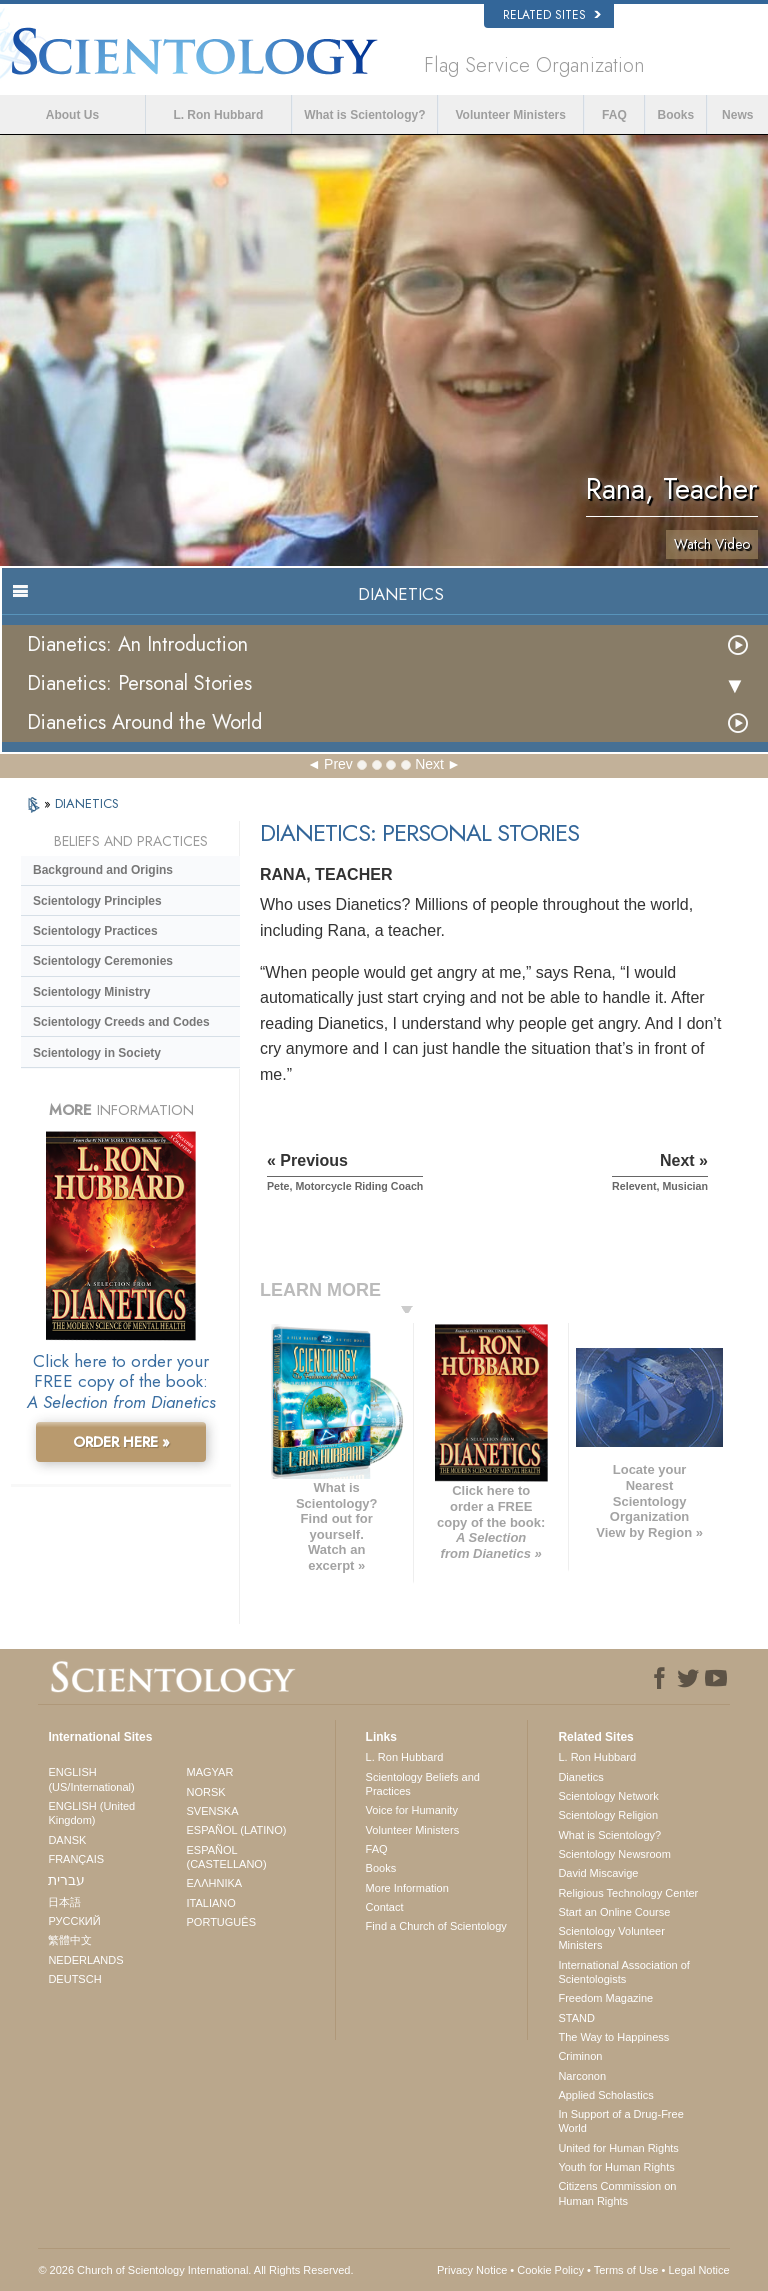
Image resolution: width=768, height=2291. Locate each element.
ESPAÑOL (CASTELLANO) (227, 1857)
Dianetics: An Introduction (137, 644)
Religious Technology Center (628, 1893)
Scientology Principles (97, 901)
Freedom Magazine (605, 1998)
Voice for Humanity (412, 1810)
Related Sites (552, 15)
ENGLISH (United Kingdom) (91, 1813)
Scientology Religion (608, 1815)
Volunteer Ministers (510, 115)
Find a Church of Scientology (436, 1926)
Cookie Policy (550, 2270)
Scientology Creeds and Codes (121, 1022)
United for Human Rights (618, 2148)
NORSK (206, 1792)
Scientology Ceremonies (103, 961)
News (737, 115)
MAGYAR (210, 1772)
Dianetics (580, 1777)
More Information (407, 1888)
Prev (338, 764)
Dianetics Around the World (144, 722)
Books (676, 115)
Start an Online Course (614, 1912)
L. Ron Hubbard (218, 115)
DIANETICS (87, 803)
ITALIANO (211, 1903)
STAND (576, 2018)
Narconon (582, 2076)
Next (429, 764)
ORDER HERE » (121, 1442)
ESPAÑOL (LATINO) (237, 1830)
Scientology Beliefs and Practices (423, 1784)
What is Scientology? (364, 115)
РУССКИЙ (74, 1921)
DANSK (67, 1840)
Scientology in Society (97, 1053)
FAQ (614, 115)
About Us (72, 115)
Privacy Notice (472, 2270)
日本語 (64, 1902)
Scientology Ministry (91, 992)
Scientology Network (608, 1796)
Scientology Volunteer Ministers (611, 1938)
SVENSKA (213, 1811)
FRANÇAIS (76, 1859)
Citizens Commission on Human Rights (617, 2193)
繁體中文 (70, 1940)
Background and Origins (103, 870)
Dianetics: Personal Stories (139, 683)
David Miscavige (598, 1873)
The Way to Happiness (613, 2037)
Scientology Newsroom (614, 1854)
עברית (66, 1880)
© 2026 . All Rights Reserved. (195, 2270)
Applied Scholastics (605, 2095)
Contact (385, 1907)
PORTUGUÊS (221, 1922)
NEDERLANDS (85, 1960)
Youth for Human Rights (616, 2167)
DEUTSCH (74, 1979)
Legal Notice (698, 2270)
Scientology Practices (95, 931)
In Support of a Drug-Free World (620, 2121)
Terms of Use (626, 2270)
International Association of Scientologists (623, 1972)
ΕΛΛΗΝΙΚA (215, 1883)
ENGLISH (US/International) (91, 1779)
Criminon (580, 2056)
